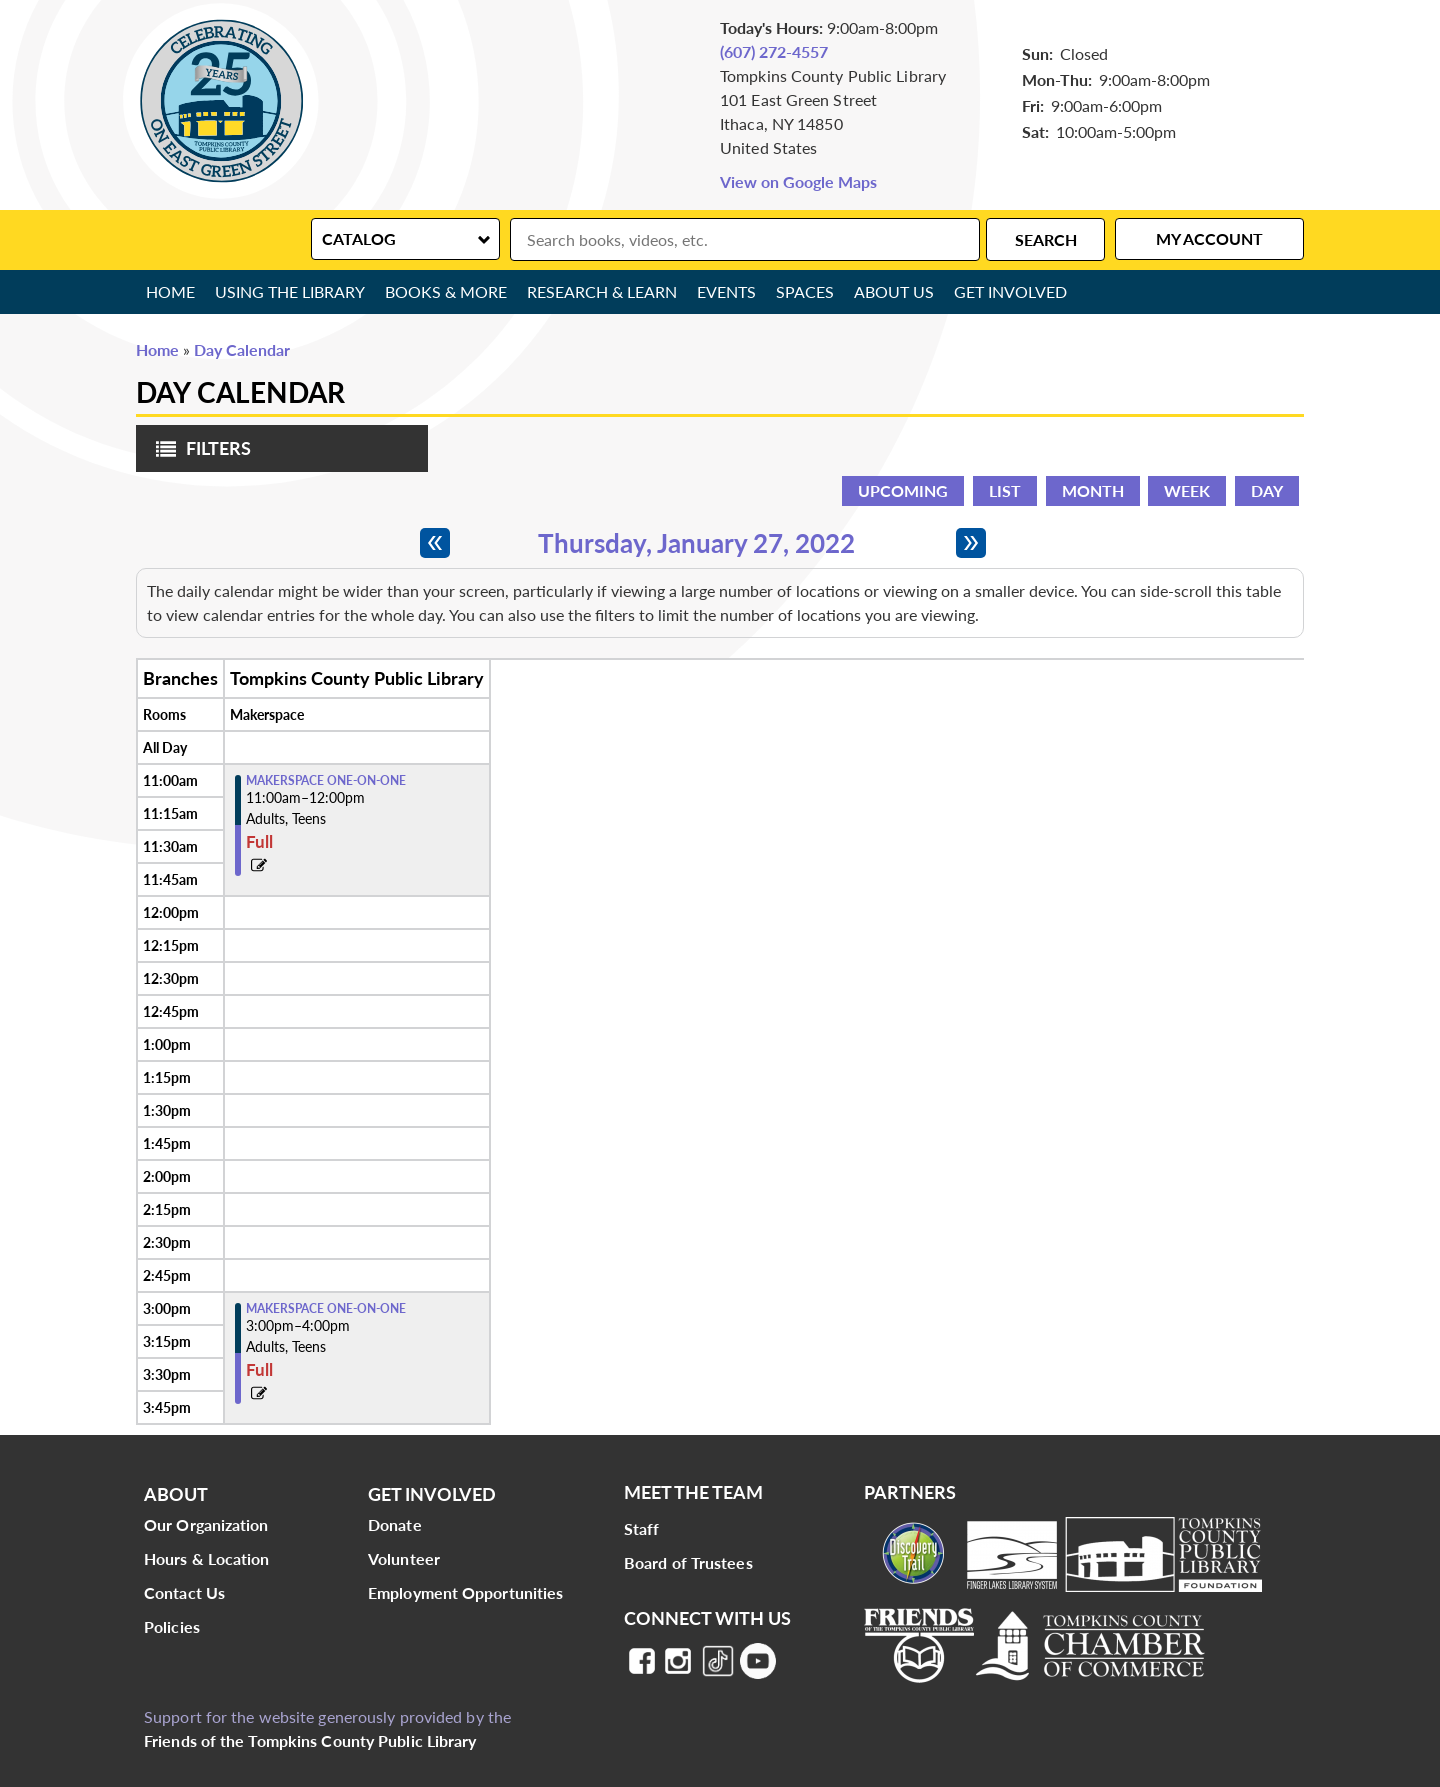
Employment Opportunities (465, 1592)
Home (170, 291)
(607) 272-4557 (774, 51)
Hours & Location (207, 1558)
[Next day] (971, 543)
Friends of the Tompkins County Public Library (310, 1740)
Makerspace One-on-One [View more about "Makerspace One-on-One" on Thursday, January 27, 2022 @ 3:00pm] (326, 1309)
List (1005, 490)
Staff (642, 1528)
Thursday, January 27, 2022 (696, 543)
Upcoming (903, 490)
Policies (172, 1626)
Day (1267, 490)
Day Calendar (242, 349)
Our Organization (206, 1524)
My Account (1209, 238)
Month (1093, 490)
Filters (198, 454)
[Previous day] (435, 543)
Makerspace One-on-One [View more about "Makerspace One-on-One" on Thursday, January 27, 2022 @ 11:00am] (326, 781)
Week (1187, 490)
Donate (395, 1524)
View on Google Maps (798, 181)
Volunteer (404, 1558)
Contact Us (184, 1592)
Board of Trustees (688, 1562)
